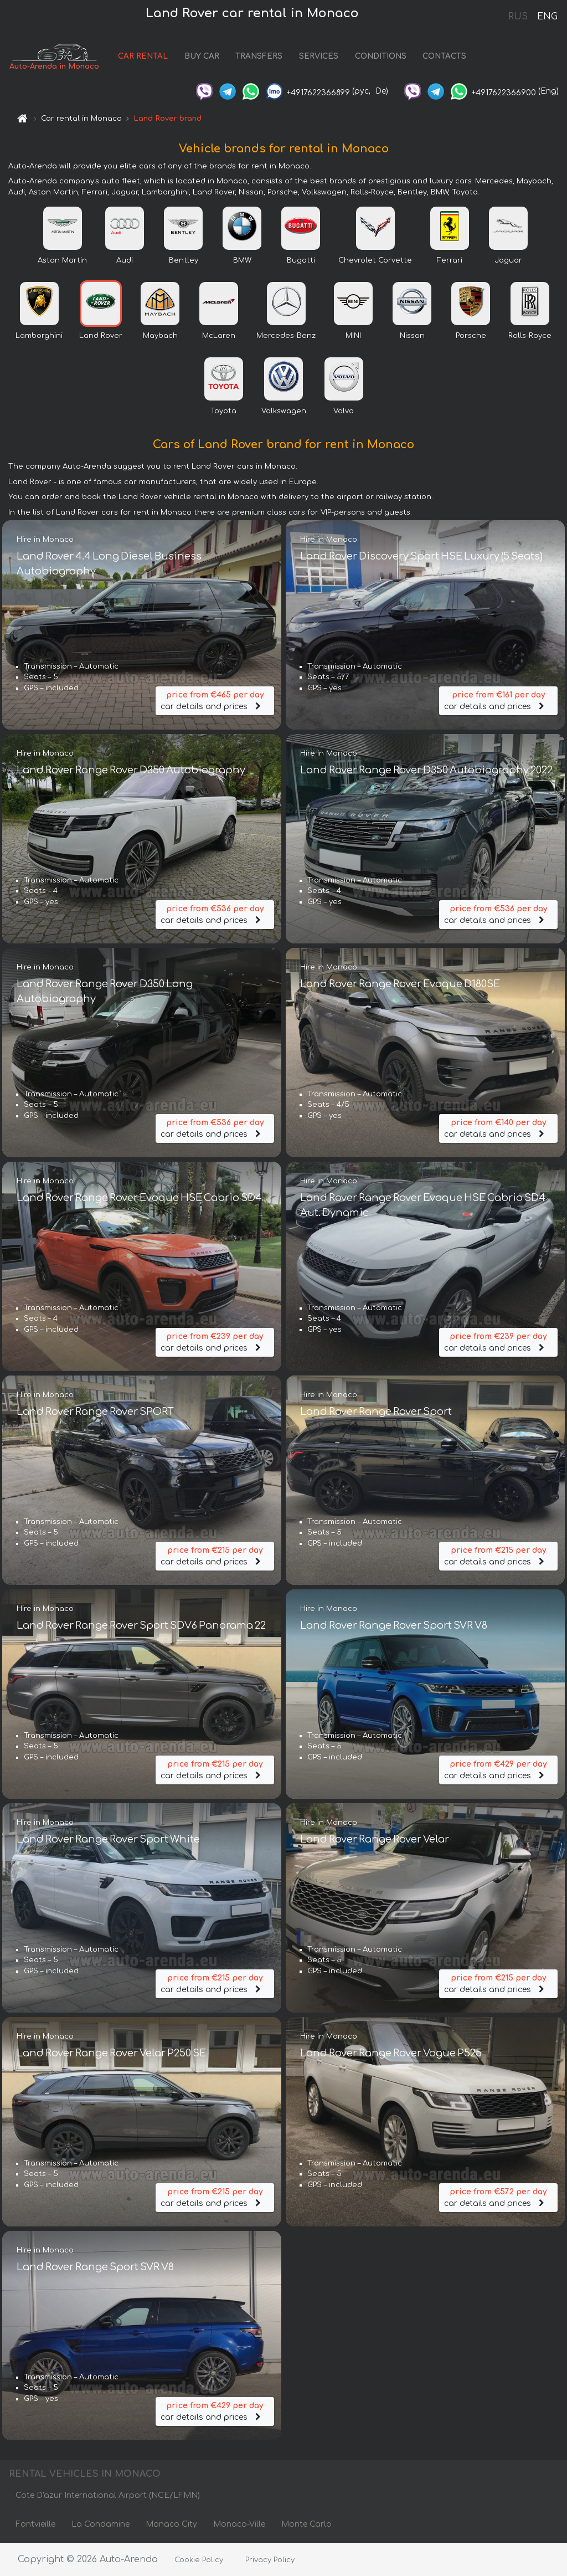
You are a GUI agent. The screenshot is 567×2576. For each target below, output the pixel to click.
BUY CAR (203, 57)
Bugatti (301, 260)
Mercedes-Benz (286, 336)
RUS (518, 17)
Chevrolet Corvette (375, 260)
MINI (353, 336)
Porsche (471, 336)
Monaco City (171, 2525)
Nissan (412, 336)
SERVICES (321, 57)
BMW (242, 260)
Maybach (160, 336)
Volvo (343, 411)
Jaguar (508, 260)
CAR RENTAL (145, 57)
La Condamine (100, 2525)
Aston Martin (62, 260)
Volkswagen (283, 411)
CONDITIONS (382, 57)
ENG (547, 17)
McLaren (218, 336)
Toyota (223, 411)
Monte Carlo (306, 2525)
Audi (124, 260)
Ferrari (449, 260)
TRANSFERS (261, 57)
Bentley (183, 260)
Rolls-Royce (529, 336)
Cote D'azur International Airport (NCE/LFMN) (108, 2496)
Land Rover (100, 336)
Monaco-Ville (239, 2525)
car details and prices (215, 700)
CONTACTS (446, 57)
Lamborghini (39, 336)
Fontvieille (35, 2525)
